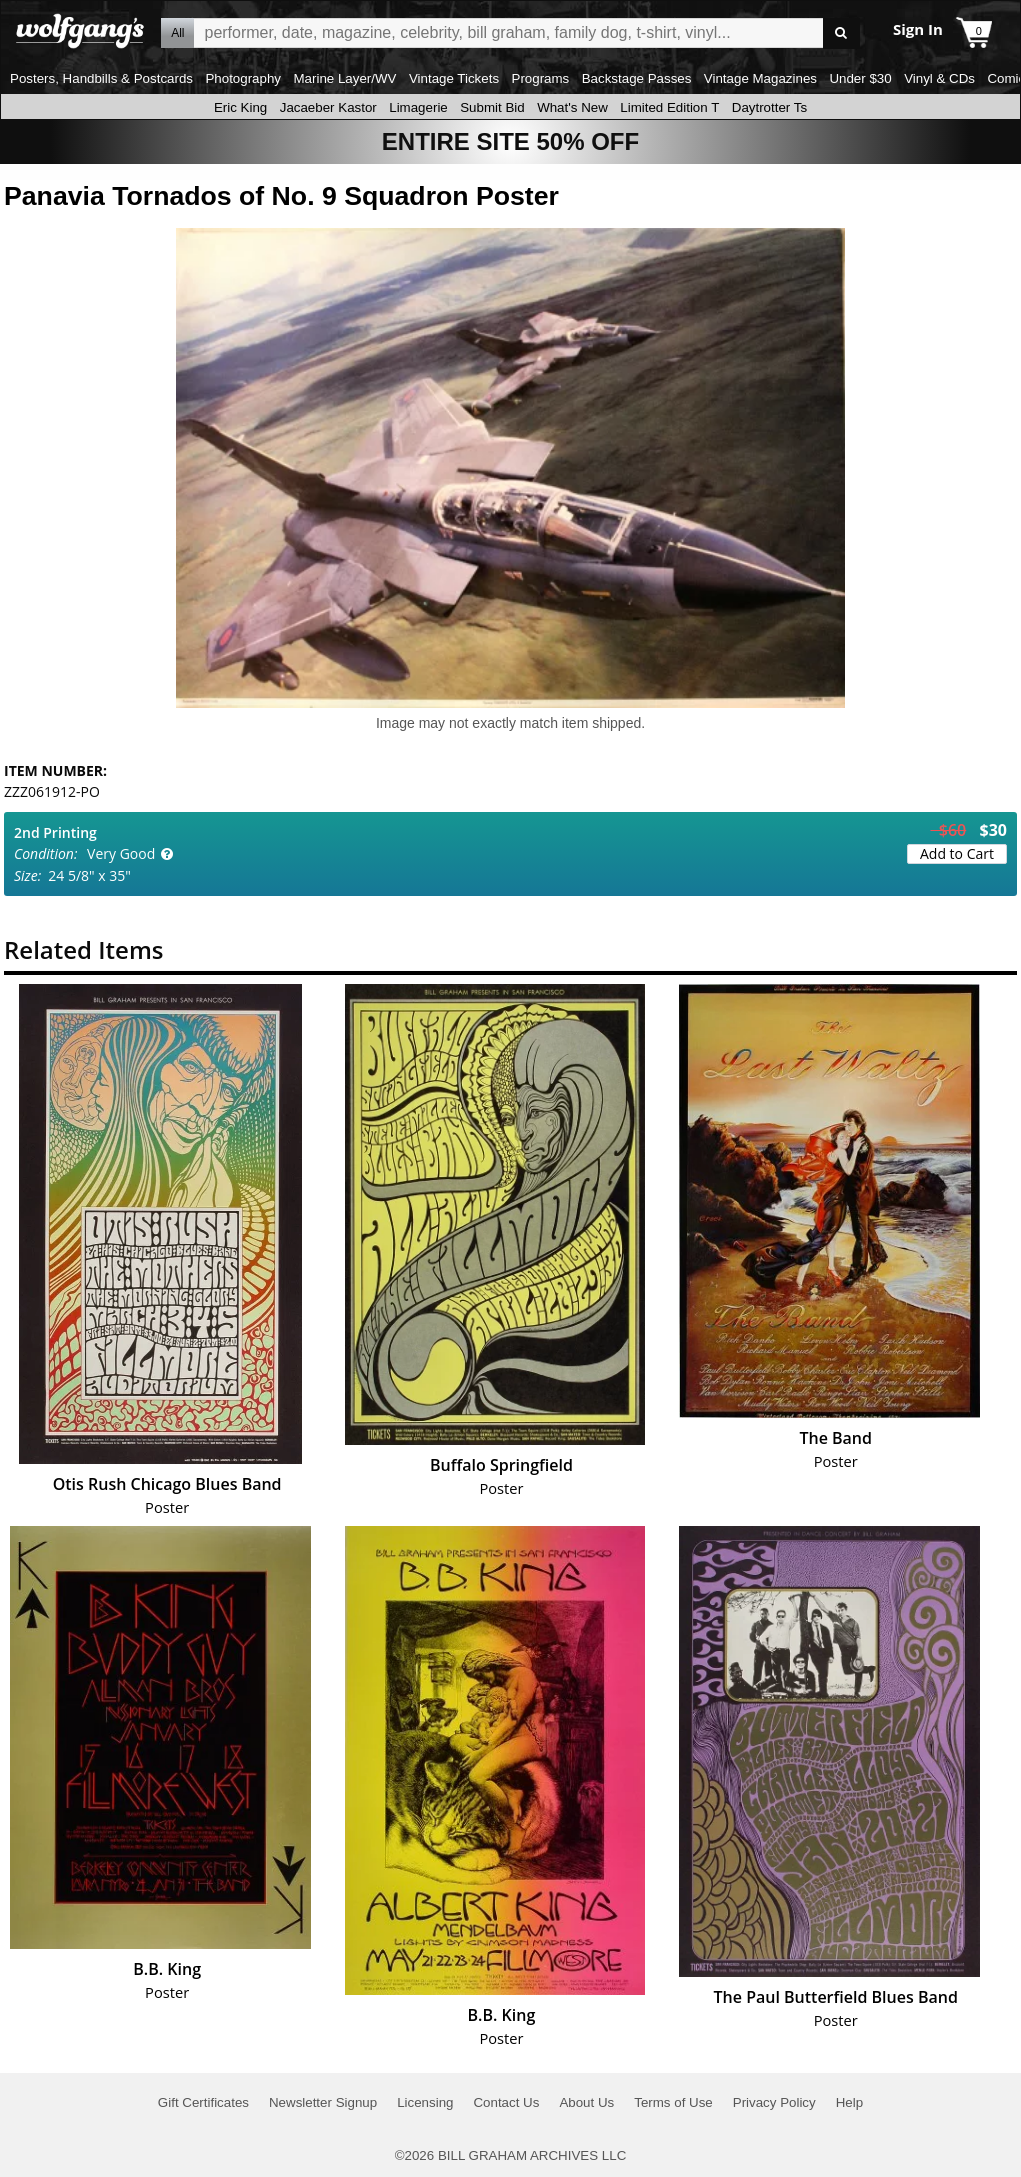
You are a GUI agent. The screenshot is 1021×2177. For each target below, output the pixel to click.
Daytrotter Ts (769, 107)
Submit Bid (492, 107)
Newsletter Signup (323, 2102)
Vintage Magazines (760, 78)
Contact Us (506, 2102)
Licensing (425, 2102)
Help (849, 2102)
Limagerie (418, 107)
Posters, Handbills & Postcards (101, 78)
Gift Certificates (203, 2102)
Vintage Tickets (454, 78)
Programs (541, 78)
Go (841, 33)
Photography (243, 78)
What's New (572, 107)
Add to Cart (957, 853)
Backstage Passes (637, 78)
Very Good (121, 853)
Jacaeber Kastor (328, 107)
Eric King (240, 107)
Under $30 (860, 78)
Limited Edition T (669, 107)
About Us (586, 2102)
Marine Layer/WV (344, 78)
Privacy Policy (774, 2102)
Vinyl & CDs (939, 78)
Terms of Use (673, 2102)
